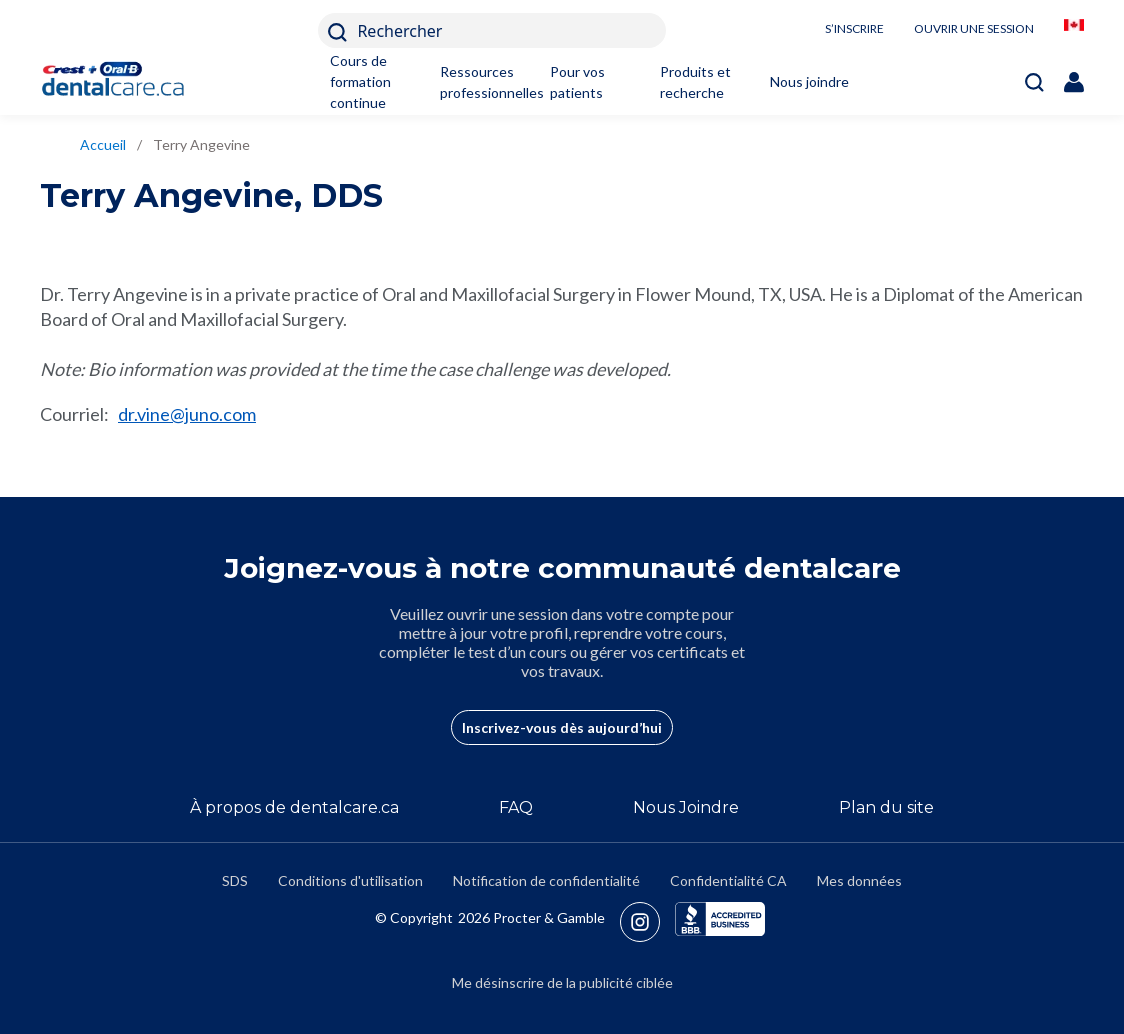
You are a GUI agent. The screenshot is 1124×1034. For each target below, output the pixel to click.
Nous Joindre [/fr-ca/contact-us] (686, 807)
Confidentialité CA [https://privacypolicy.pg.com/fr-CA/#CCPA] (728, 880)
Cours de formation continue (360, 81)
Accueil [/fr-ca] (103, 144)
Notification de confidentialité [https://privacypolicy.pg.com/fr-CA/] (546, 880)
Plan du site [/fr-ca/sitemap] (886, 807)
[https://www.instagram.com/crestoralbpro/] (647, 922)
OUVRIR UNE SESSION (974, 28)
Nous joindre (809, 81)
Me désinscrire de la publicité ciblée (562, 982)
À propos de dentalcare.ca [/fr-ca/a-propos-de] (294, 807)
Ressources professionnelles (482, 82)
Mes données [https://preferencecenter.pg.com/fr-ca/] (859, 880)
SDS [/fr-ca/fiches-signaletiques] (235, 880)
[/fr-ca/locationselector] (1074, 30)
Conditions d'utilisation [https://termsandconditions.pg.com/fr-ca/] (350, 880)
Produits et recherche (695, 82)
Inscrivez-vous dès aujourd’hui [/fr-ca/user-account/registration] (562, 727)
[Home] (122, 81)
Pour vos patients (577, 82)
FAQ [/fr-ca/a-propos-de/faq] (516, 807)
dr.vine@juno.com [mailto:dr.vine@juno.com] (187, 414)
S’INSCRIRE (854, 28)
